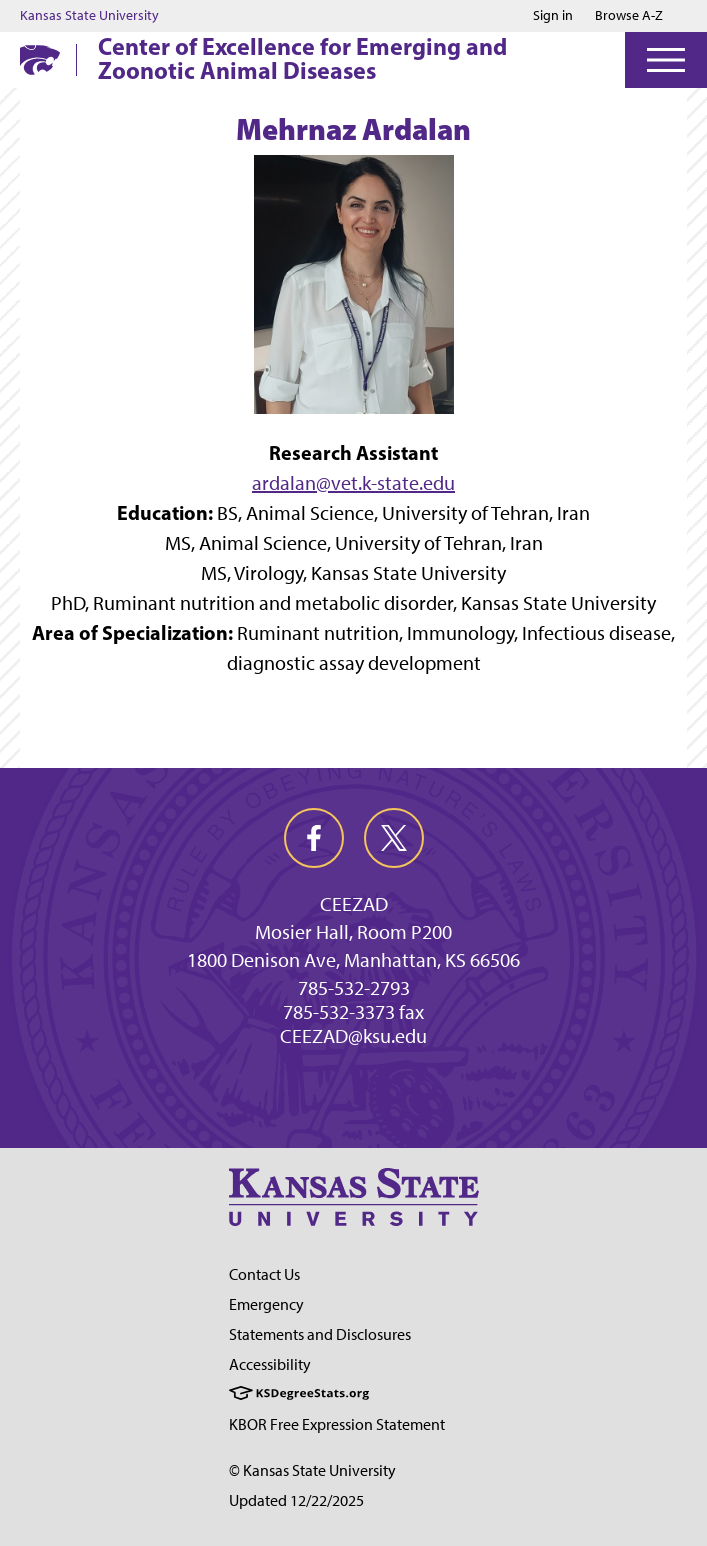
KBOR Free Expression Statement (337, 1424)
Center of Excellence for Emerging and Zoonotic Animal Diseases (302, 58)
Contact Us (264, 1274)
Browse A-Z (629, 15)
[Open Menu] (666, 60)
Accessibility (270, 1364)
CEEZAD (354, 904)
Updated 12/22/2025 (296, 1500)
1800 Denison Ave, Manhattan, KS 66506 (353, 960)
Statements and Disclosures (320, 1334)
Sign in (553, 16)
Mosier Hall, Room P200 (353, 932)
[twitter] (394, 838)
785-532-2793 (354, 988)
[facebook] (314, 838)
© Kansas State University (312, 1470)
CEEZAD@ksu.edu (353, 1036)
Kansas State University (89, 16)
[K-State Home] (40, 59)
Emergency (266, 1304)
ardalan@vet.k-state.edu (353, 483)
